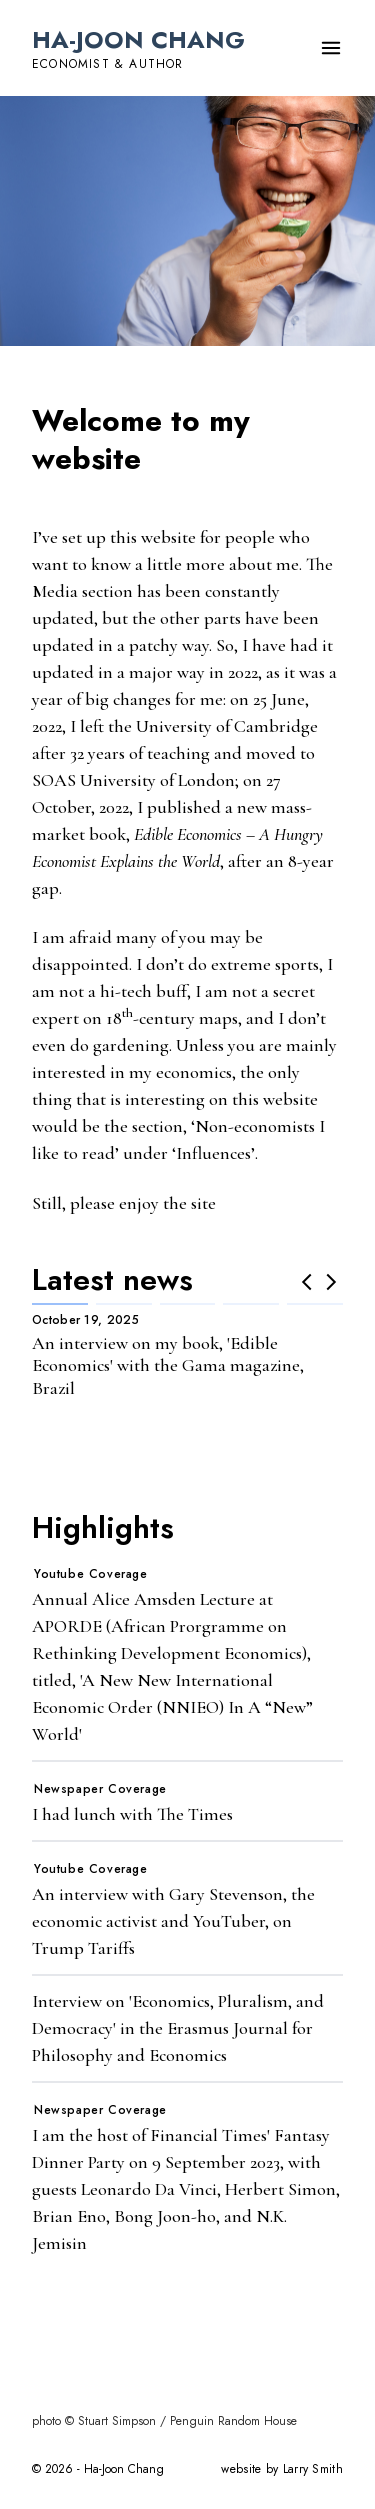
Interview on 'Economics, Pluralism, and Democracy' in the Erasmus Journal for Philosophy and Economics (178, 2028)
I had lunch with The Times (132, 1814)
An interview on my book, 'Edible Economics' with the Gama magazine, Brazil (168, 1365)
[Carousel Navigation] (319, 1282)
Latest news (112, 1279)
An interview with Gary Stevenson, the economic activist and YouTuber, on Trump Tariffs (173, 1921)
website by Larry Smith (282, 2469)
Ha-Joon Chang (138, 39)
